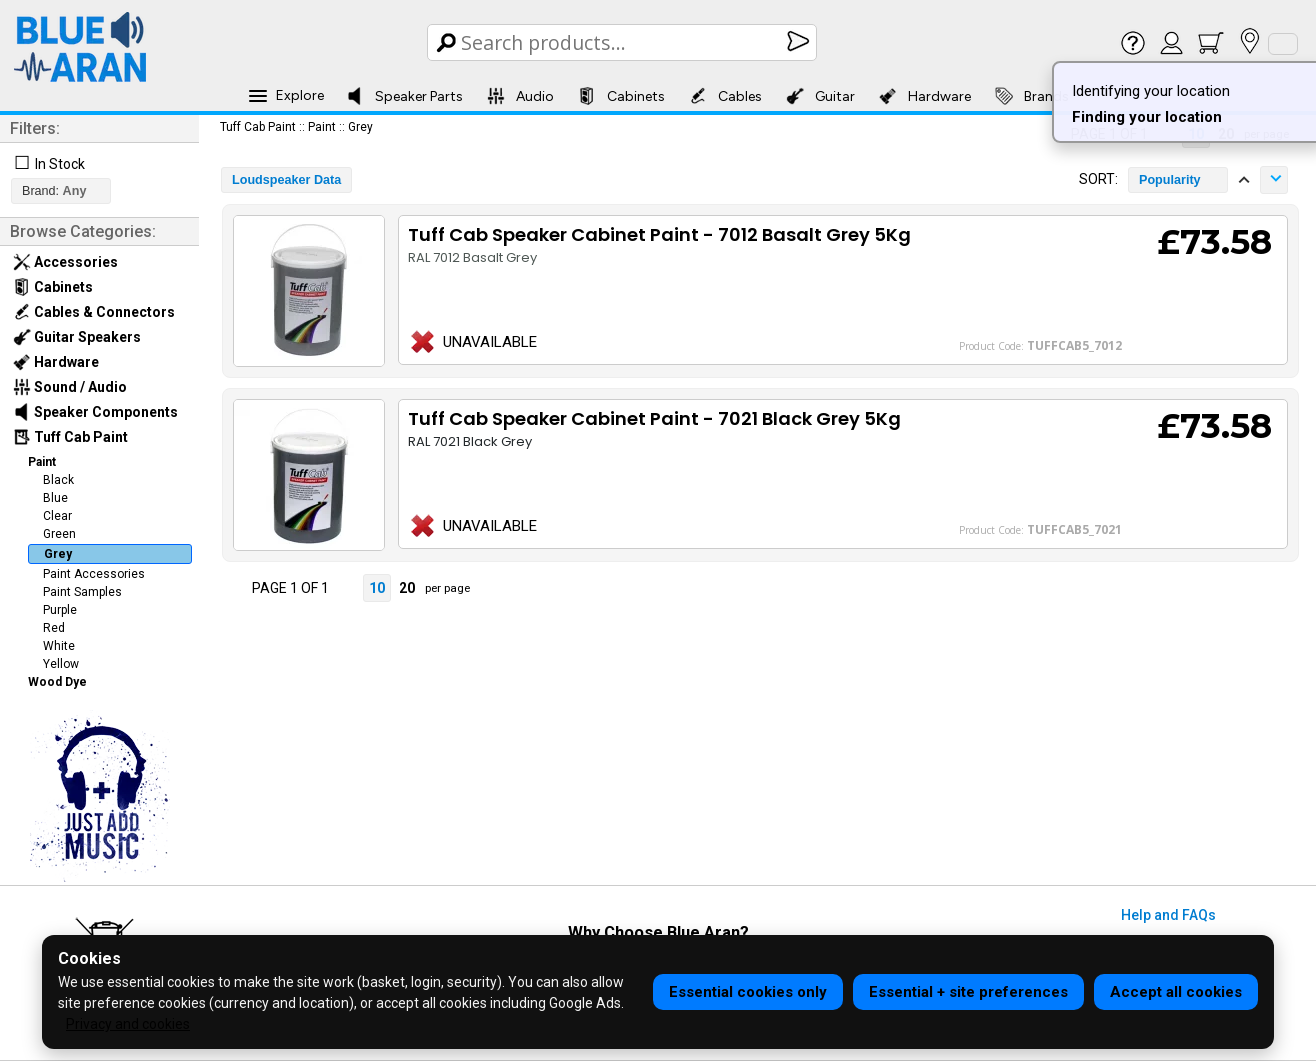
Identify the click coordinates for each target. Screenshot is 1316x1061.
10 (377, 588)
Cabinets (621, 96)
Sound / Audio (70, 387)
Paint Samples (82, 592)
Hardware (925, 96)
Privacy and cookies (128, 1024)
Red (54, 628)
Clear (57, 516)
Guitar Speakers (77, 337)
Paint (42, 462)
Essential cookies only (748, 992)
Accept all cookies (1176, 992)
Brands (1032, 96)
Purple (60, 610)
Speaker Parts (404, 96)
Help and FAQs (1168, 915)
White (59, 646)
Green (59, 534)
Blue (55, 498)
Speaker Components (95, 412)
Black (58, 480)
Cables (725, 96)
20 (407, 588)
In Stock (60, 164)
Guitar (820, 96)
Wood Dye (57, 682)
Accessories (65, 262)
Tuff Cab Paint (70, 437)
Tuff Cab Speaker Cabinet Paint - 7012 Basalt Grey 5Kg (659, 234)
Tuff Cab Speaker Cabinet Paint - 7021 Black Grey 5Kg (654, 418)
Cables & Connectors (94, 312)
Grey (58, 554)
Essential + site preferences (968, 992)
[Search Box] (623, 42)
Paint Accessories (94, 574)
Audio (520, 96)
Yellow (61, 664)
